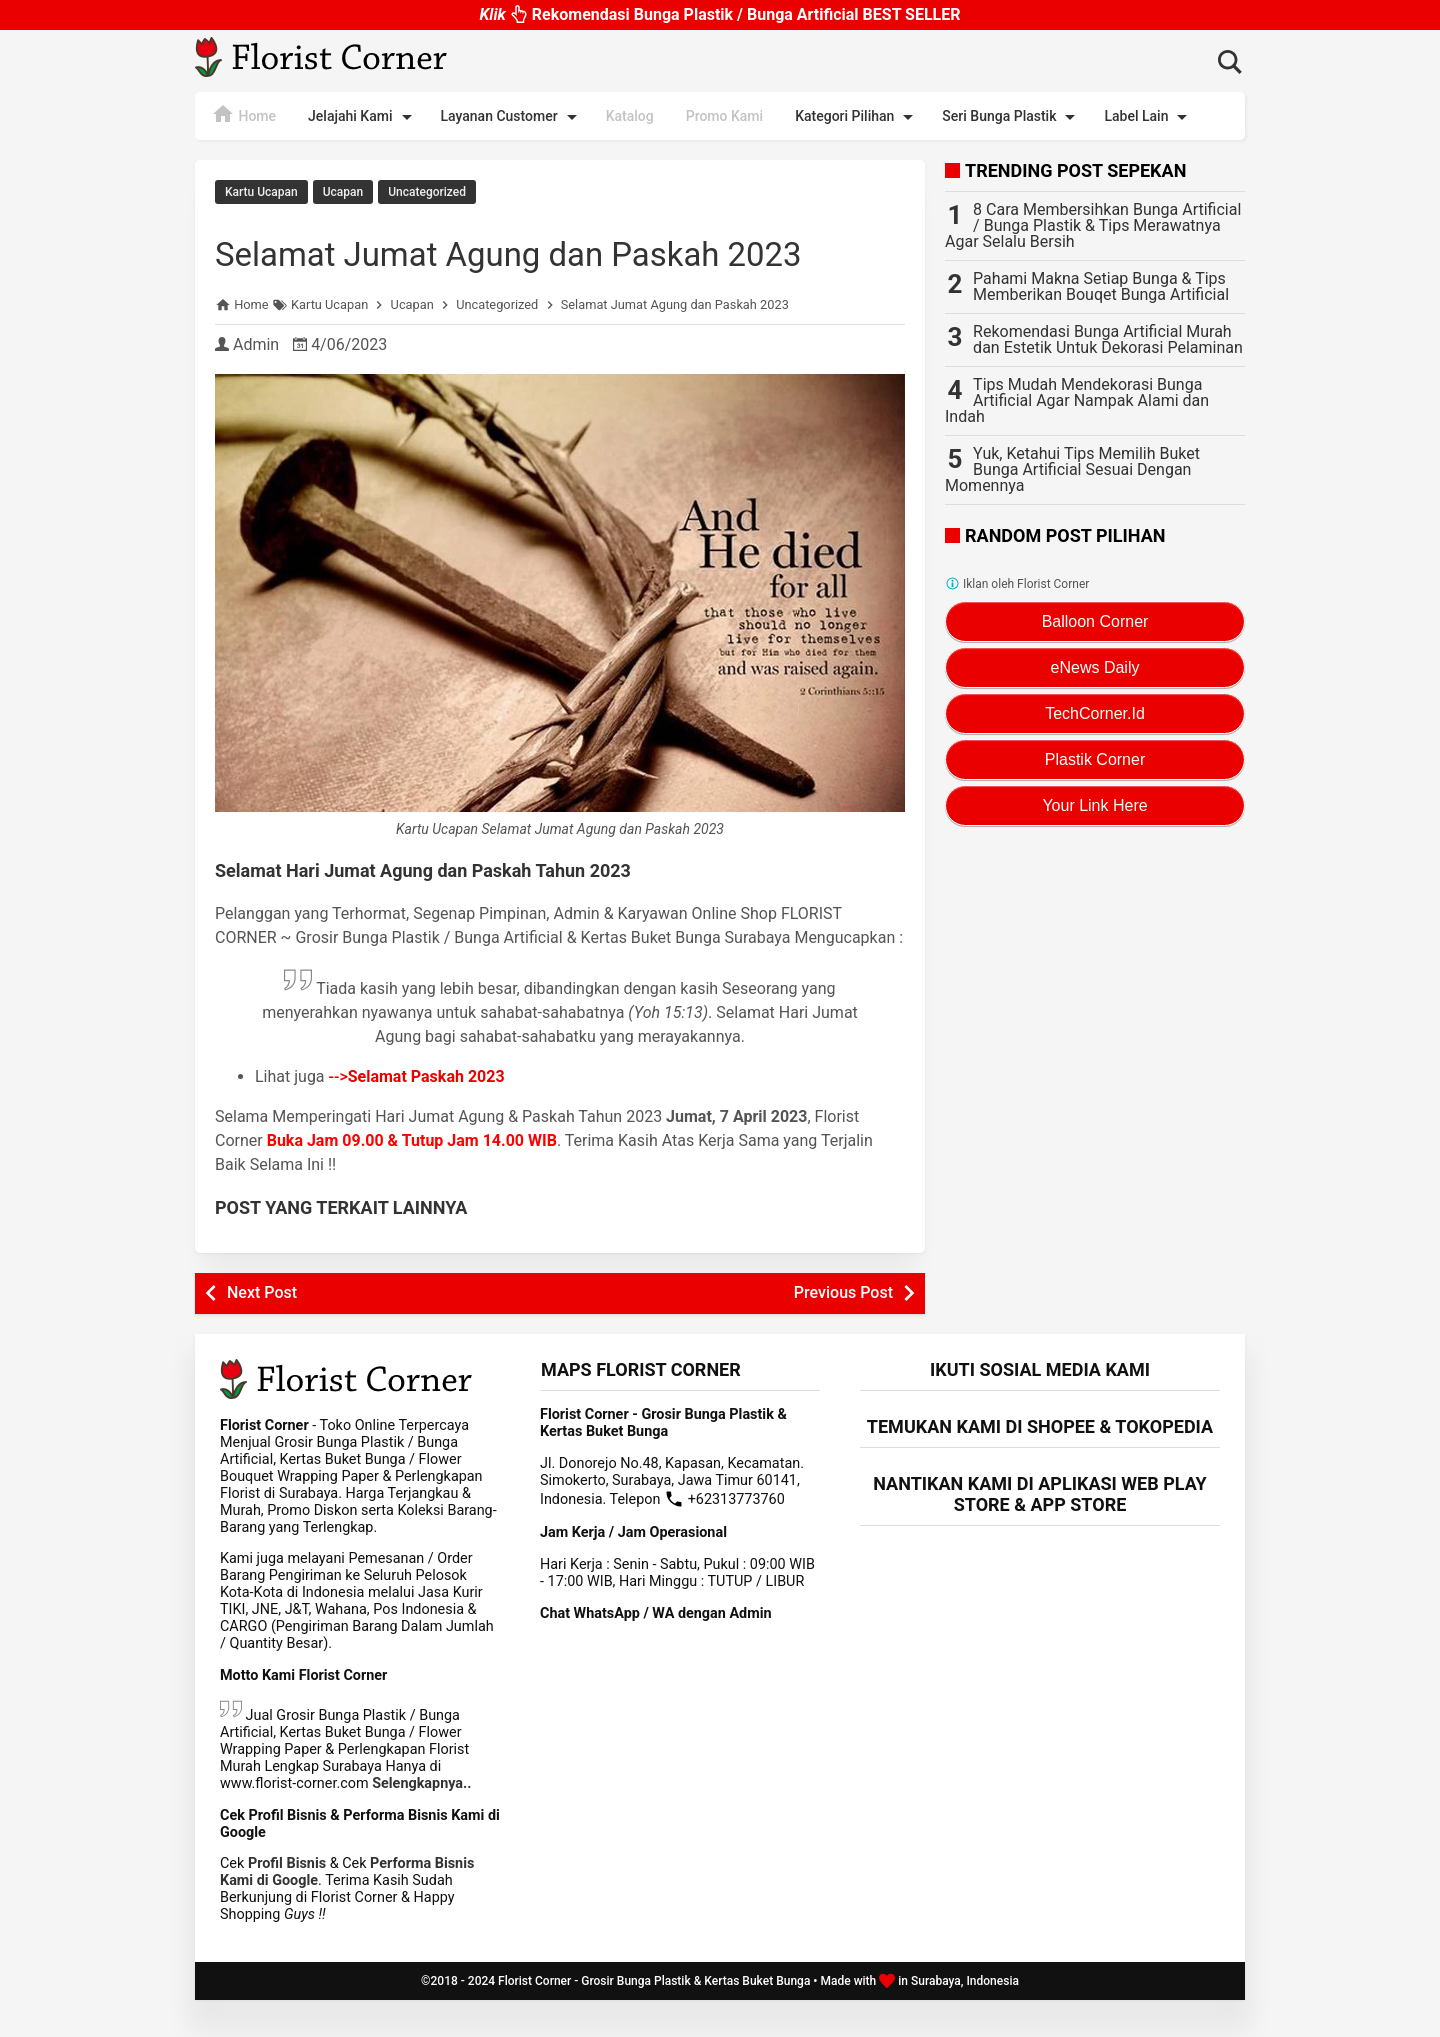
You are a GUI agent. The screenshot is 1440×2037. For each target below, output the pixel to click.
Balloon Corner (1095, 621)
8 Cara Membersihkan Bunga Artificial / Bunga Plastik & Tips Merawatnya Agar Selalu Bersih (1093, 225)
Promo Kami (724, 116)
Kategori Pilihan (857, 117)
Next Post (262, 1329)
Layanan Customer (512, 117)
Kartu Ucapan (261, 192)
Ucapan (343, 192)
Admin (256, 381)
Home (243, 114)
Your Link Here (1094, 805)
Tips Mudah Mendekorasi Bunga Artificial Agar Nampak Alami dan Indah (1077, 400)
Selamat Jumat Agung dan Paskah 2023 (521, 267)
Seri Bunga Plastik (1012, 117)
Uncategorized (427, 192)
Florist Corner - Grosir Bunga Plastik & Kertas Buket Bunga (654, 2018)
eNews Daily (1095, 667)
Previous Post (843, 1329)
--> (417, 1113)
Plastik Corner (1095, 759)
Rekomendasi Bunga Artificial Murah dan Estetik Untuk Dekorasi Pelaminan (1108, 339)
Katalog (630, 116)
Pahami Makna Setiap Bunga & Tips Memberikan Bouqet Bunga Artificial (1101, 286)
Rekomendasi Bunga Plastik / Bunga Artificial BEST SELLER (719, 9)
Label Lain (1149, 117)
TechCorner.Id (1095, 713)
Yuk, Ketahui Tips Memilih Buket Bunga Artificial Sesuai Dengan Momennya (1072, 469)
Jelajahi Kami (363, 117)
